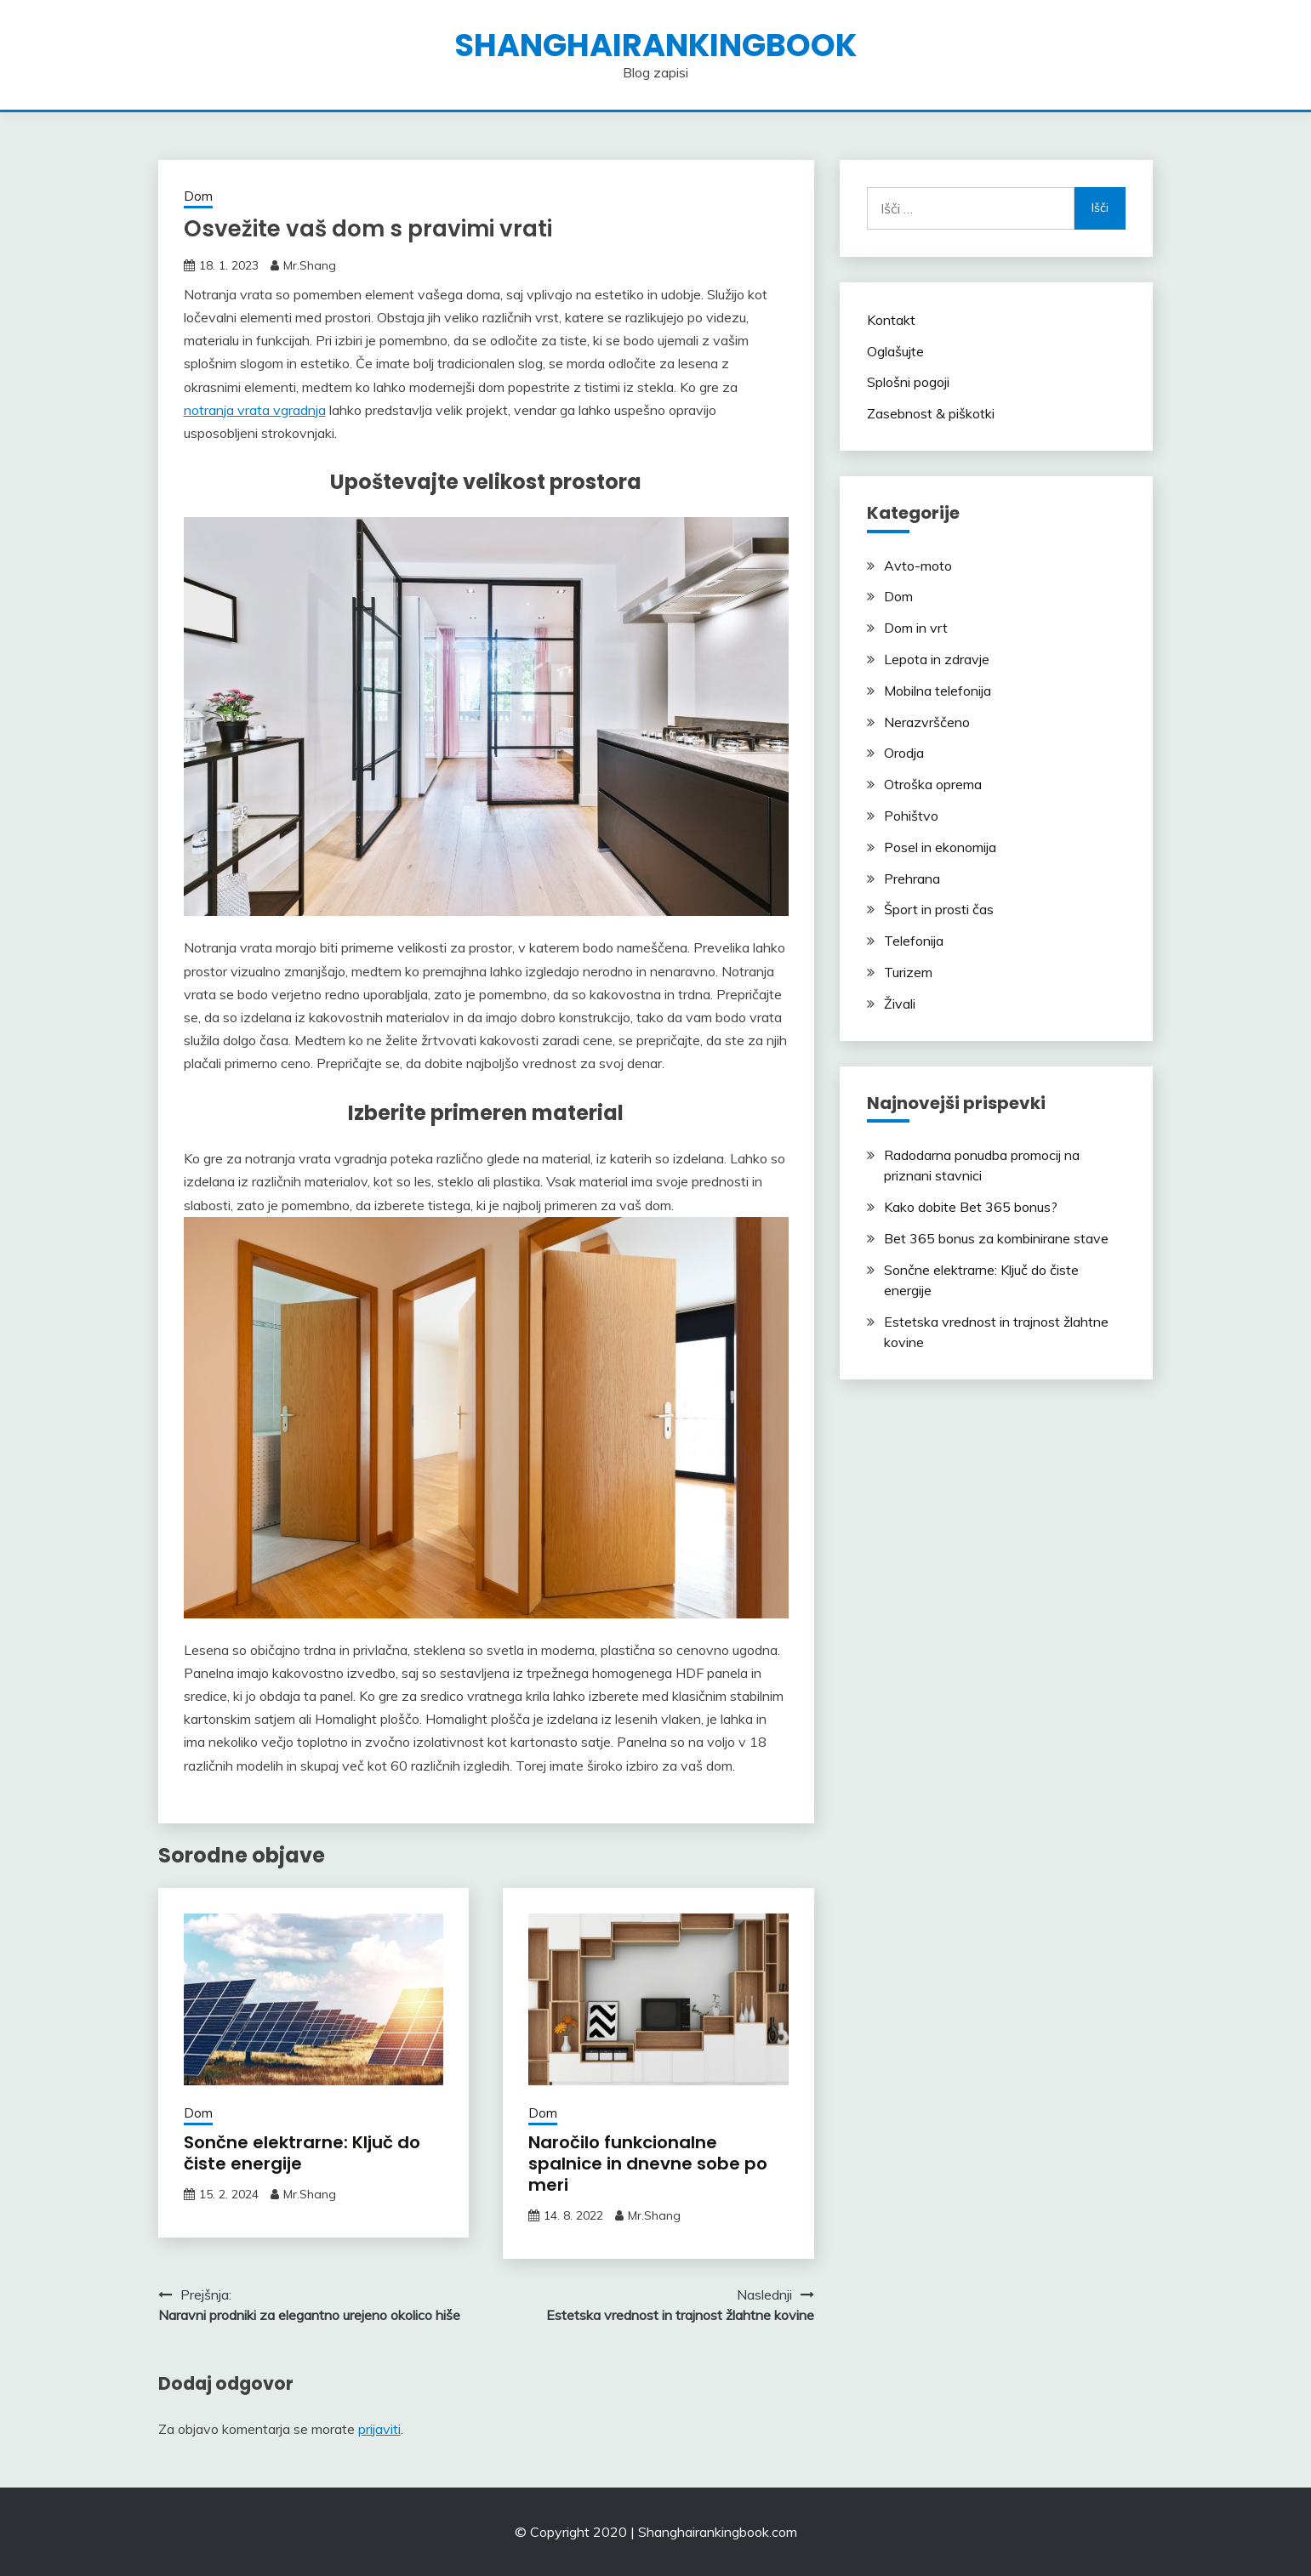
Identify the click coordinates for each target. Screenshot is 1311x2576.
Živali (899, 1003)
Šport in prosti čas (939, 909)
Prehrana (912, 878)
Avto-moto (918, 565)
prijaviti (379, 2428)
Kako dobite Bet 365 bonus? (970, 1206)
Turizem (908, 972)
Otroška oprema (933, 784)
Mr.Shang (309, 265)
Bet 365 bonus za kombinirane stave (996, 1238)
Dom (198, 196)
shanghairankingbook (655, 45)
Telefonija (913, 940)
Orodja (904, 752)
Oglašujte (895, 351)
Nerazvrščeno (927, 722)
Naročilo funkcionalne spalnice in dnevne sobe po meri (647, 2163)
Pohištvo (911, 815)
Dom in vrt (916, 627)
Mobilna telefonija (937, 690)
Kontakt (891, 319)
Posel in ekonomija (940, 847)
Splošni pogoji (908, 381)
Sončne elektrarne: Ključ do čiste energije (302, 2152)
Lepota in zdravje (936, 659)
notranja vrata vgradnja (255, 409)
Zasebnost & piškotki (931, 413)
